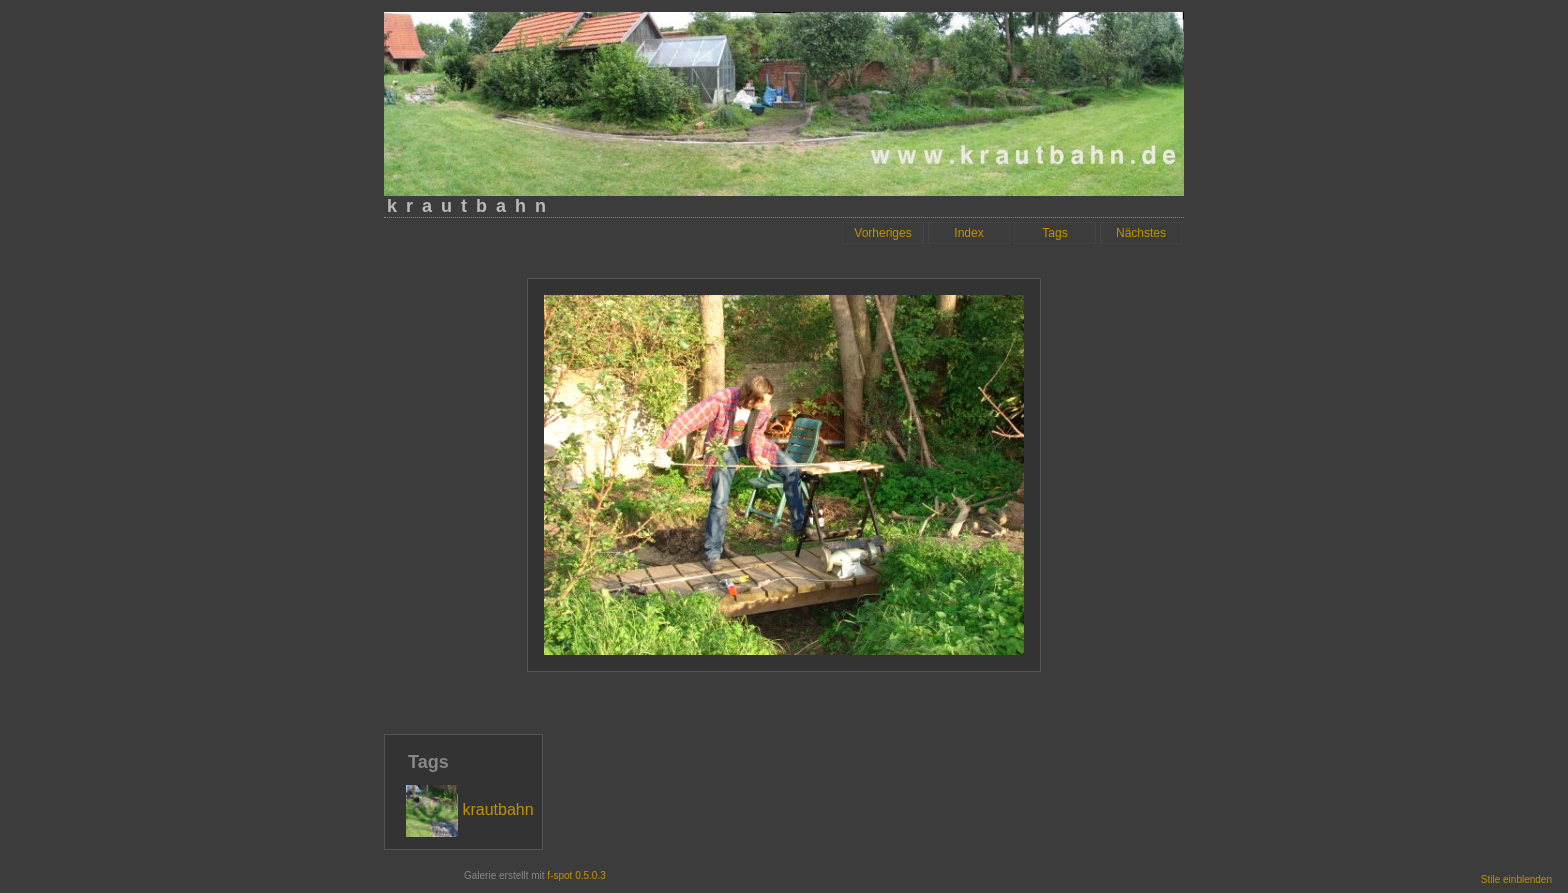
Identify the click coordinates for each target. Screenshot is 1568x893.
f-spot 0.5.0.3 (576, 875)
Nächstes (1141, 233)
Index (968, 233)
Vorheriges (882, 233)
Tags (1054, 233)
